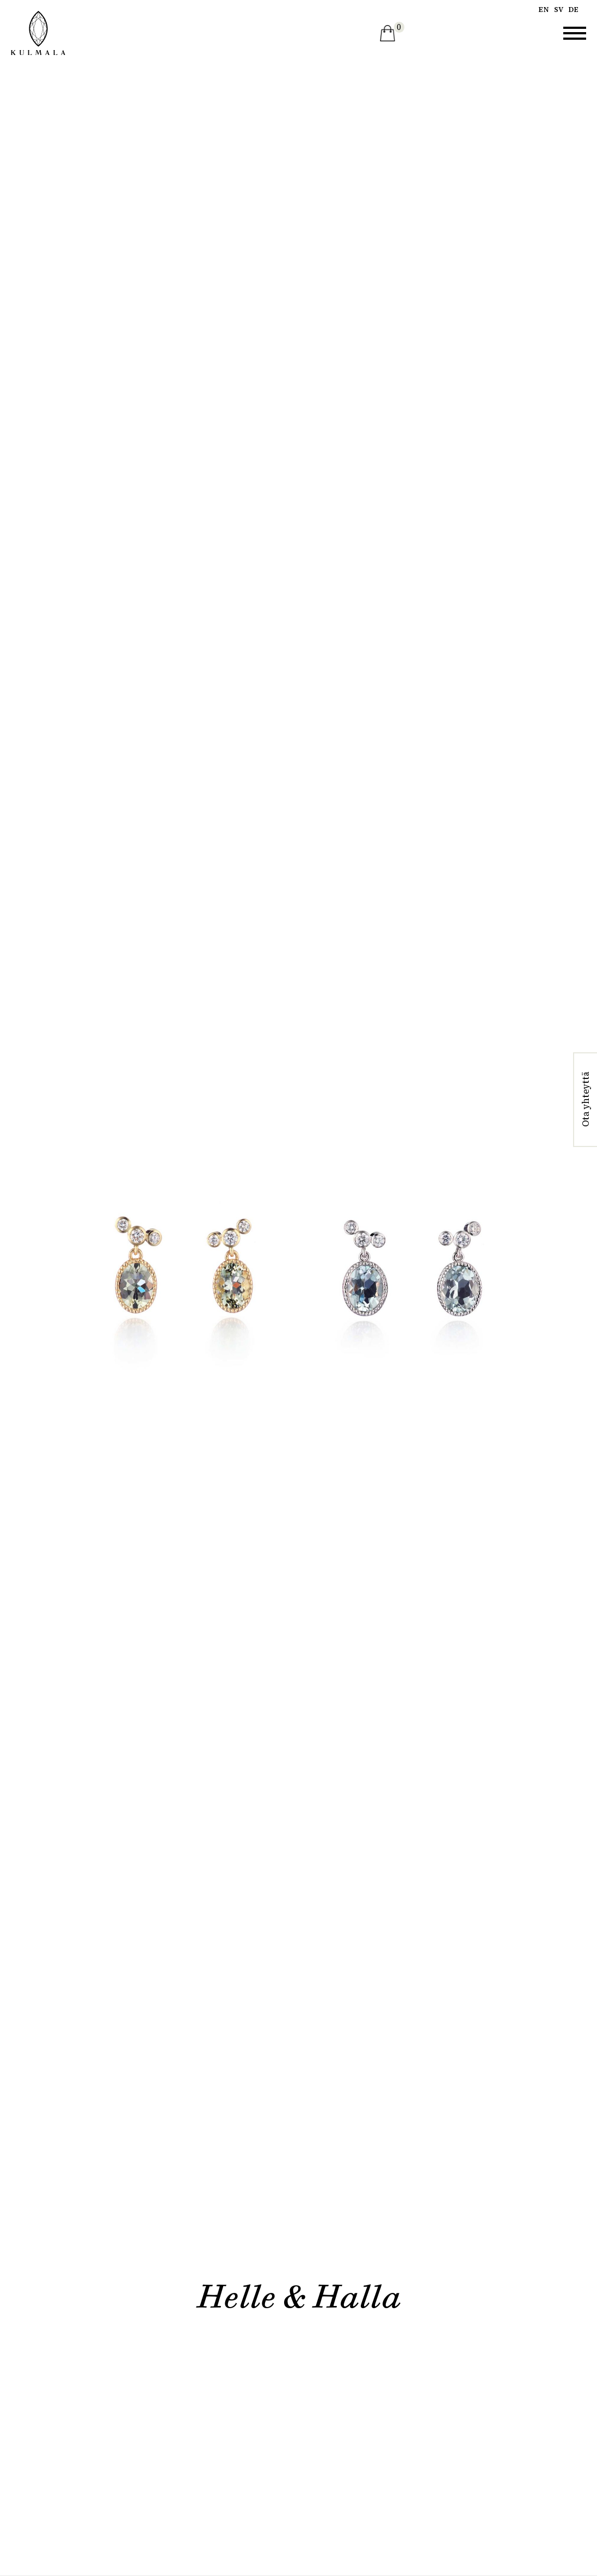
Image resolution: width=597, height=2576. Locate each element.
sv (558, 9)
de (573, 9)
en (543, 9)
